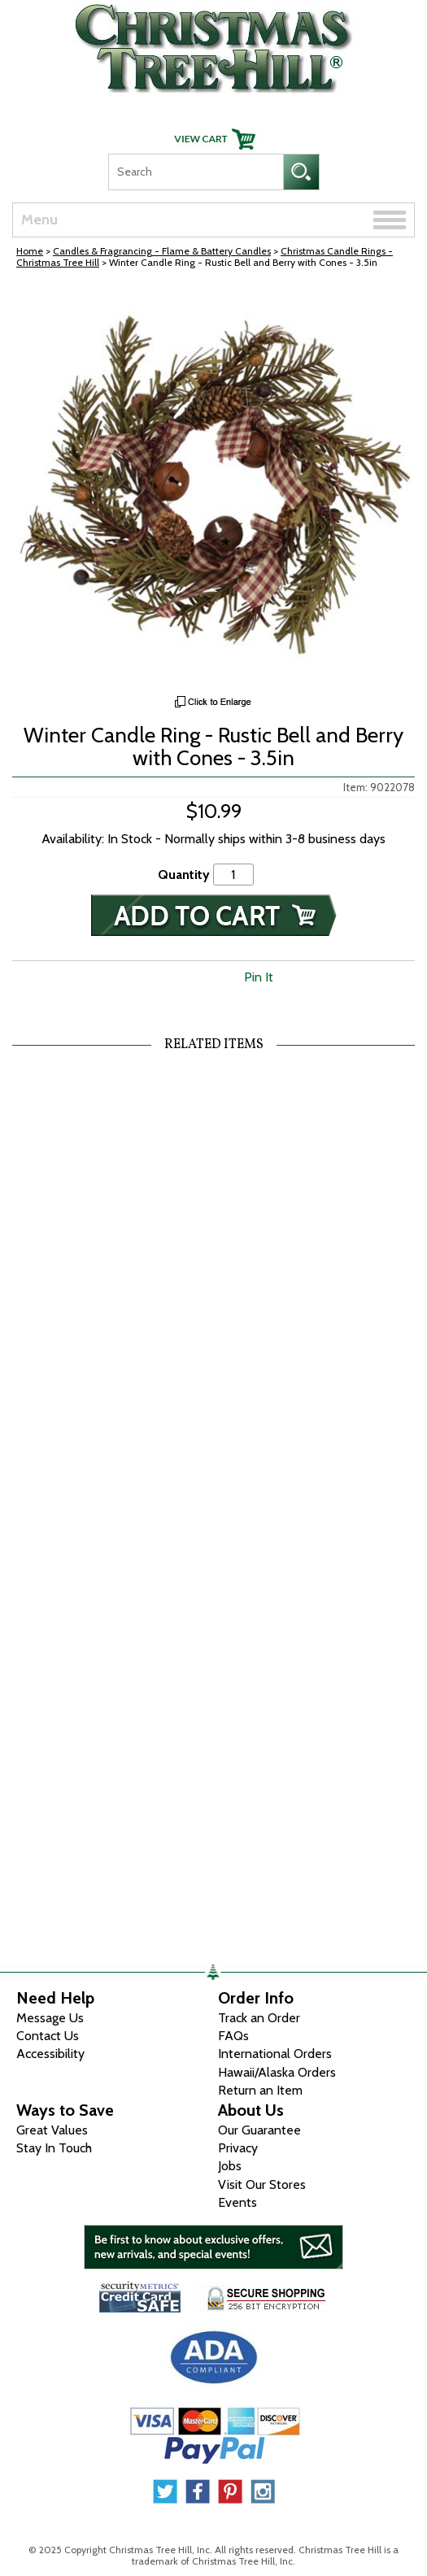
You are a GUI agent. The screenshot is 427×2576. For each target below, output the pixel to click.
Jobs (230, 2166)
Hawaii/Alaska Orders (277, 2072)
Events (237, 2202)
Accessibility (50, 2053)
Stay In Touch (54, 2148)
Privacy (238, 2148)
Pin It (258, 977)
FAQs (233, 2035)
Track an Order (259, 2018)
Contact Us (47, 2035)
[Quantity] (233, 875)
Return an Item (260, 2090)
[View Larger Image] (213, 486)
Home (29, 251)
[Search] (195, 172)
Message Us (50, 2018)
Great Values (52, 2130)
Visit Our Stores (262, 2184)
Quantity (184, 874)
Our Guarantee (259, 2130)
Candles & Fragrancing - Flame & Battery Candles (162, 251)
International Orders (275, 2053)
